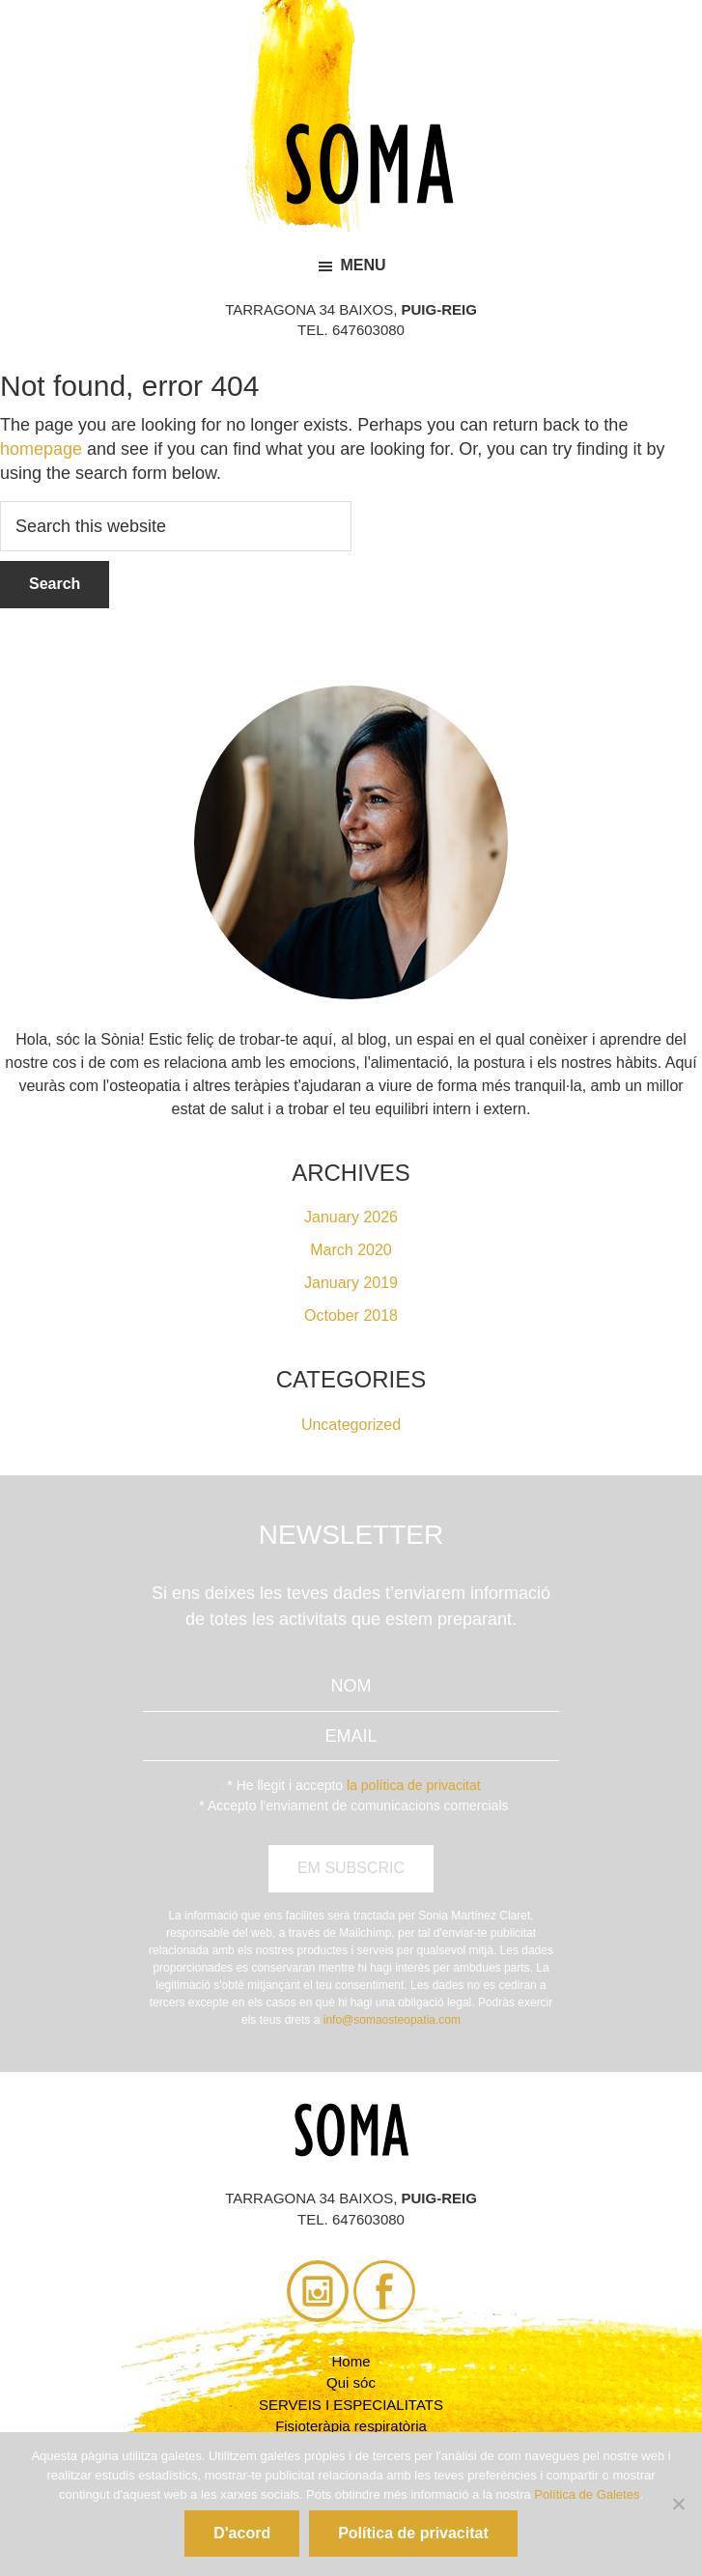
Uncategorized (351, 1424)
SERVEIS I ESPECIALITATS (351, 2404)
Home (350, 2361)
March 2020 (351, 1250)
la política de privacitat (414, 1785)
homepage (41, 449)
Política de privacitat (413, 2533)
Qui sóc (351, 2382)
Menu (362, 265)
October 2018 (351, 1315)
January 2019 (351, 1282)
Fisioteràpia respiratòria (351, 2426)
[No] (678, 2503)
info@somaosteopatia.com (392, 2020)
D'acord (241, 2533)
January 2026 (351, 1217)
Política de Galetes (586, 2494)
